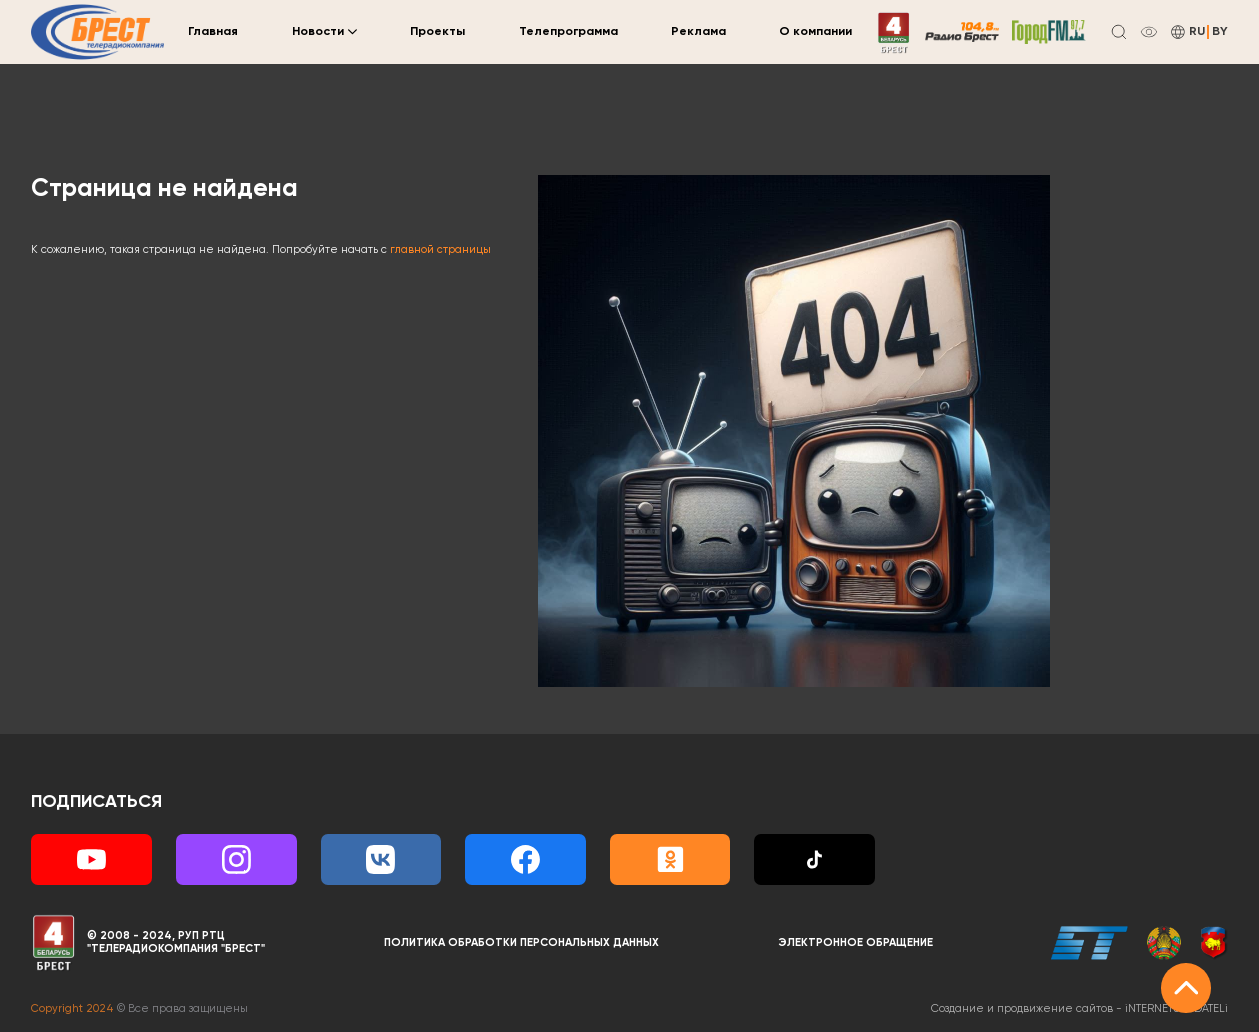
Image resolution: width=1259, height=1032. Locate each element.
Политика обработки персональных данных (521, 943)
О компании (815, 31)
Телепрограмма (568, 31)
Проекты (437, 31)
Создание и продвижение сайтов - (1079, 1008)
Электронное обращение (855, 943)
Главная (213, 31)
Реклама (698, 31)
